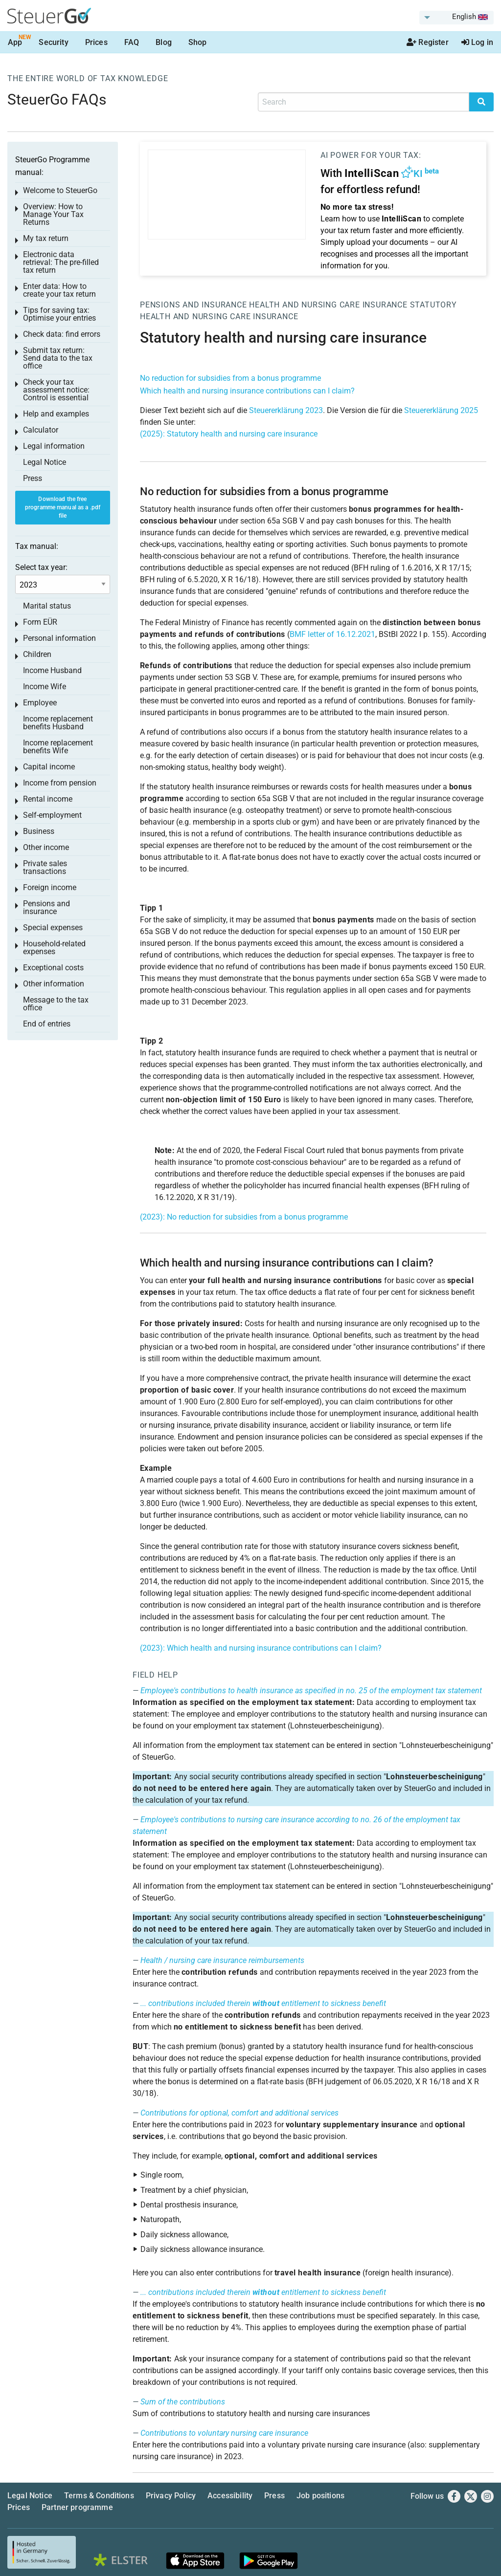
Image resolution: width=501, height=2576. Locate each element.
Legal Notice (44, 462)
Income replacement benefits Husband (58, 722)
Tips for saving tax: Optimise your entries (59, 314)
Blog (164, 42)
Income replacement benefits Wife (58, 746)
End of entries (46, 1023)
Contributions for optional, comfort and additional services (239, 2113)
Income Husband (52, 670)
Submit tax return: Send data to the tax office (57, 358)
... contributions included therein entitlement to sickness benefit (263, 2003)
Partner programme (77, 2507)
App (15, 42)
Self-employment (52, 815)
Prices (96, 42)
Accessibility (229, 2495)
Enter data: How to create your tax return (59, 290)
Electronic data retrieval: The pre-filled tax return (61, 262)
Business (38, 831)
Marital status (47, 606)
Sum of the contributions (182, 2401)
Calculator (40, 430)
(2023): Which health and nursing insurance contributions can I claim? (261, 1648)
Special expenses (53, 927)
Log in (477, 42)
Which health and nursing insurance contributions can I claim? (247, 390)
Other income (46, 847)
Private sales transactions (45, 867)
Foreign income (49, 887)
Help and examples (56, 413)
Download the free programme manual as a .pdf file (62, 507)
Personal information (59, 638)
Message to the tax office (56, 1003)
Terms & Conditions (99, 2495)
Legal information (54, 446)
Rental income (47, 799)
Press (32, 478)
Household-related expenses (54, 947)
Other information (53, 983)
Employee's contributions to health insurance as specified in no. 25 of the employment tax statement (311, 1690)
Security (53, 42)
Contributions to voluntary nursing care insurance (224, 2433)
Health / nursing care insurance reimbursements (222, 1960)
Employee (40, 702)
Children (37, 654)
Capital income (49, 766)
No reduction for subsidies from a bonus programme (230, 378)
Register (428, 42)
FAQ (131, 42)
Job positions (320, 2495)
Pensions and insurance (193, 304)
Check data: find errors (61, 334)
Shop (197, 42)
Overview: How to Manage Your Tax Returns (53, 214)
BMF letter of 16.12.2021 (332, 634)
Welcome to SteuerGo (60, 190)
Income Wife (44, 686)
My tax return (45, 238)
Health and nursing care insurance (328, 304)
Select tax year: (41, 567)
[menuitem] (456, 17)
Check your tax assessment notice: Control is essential (56, 389)
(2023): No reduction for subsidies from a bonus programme (244, 1217)
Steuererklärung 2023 (286, 410)
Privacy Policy (171, 2495)
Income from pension (59, 782)
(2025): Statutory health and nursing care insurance (229, 433)
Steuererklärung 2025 (441, 410)
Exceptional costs (53, 967)
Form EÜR (40, 622)
